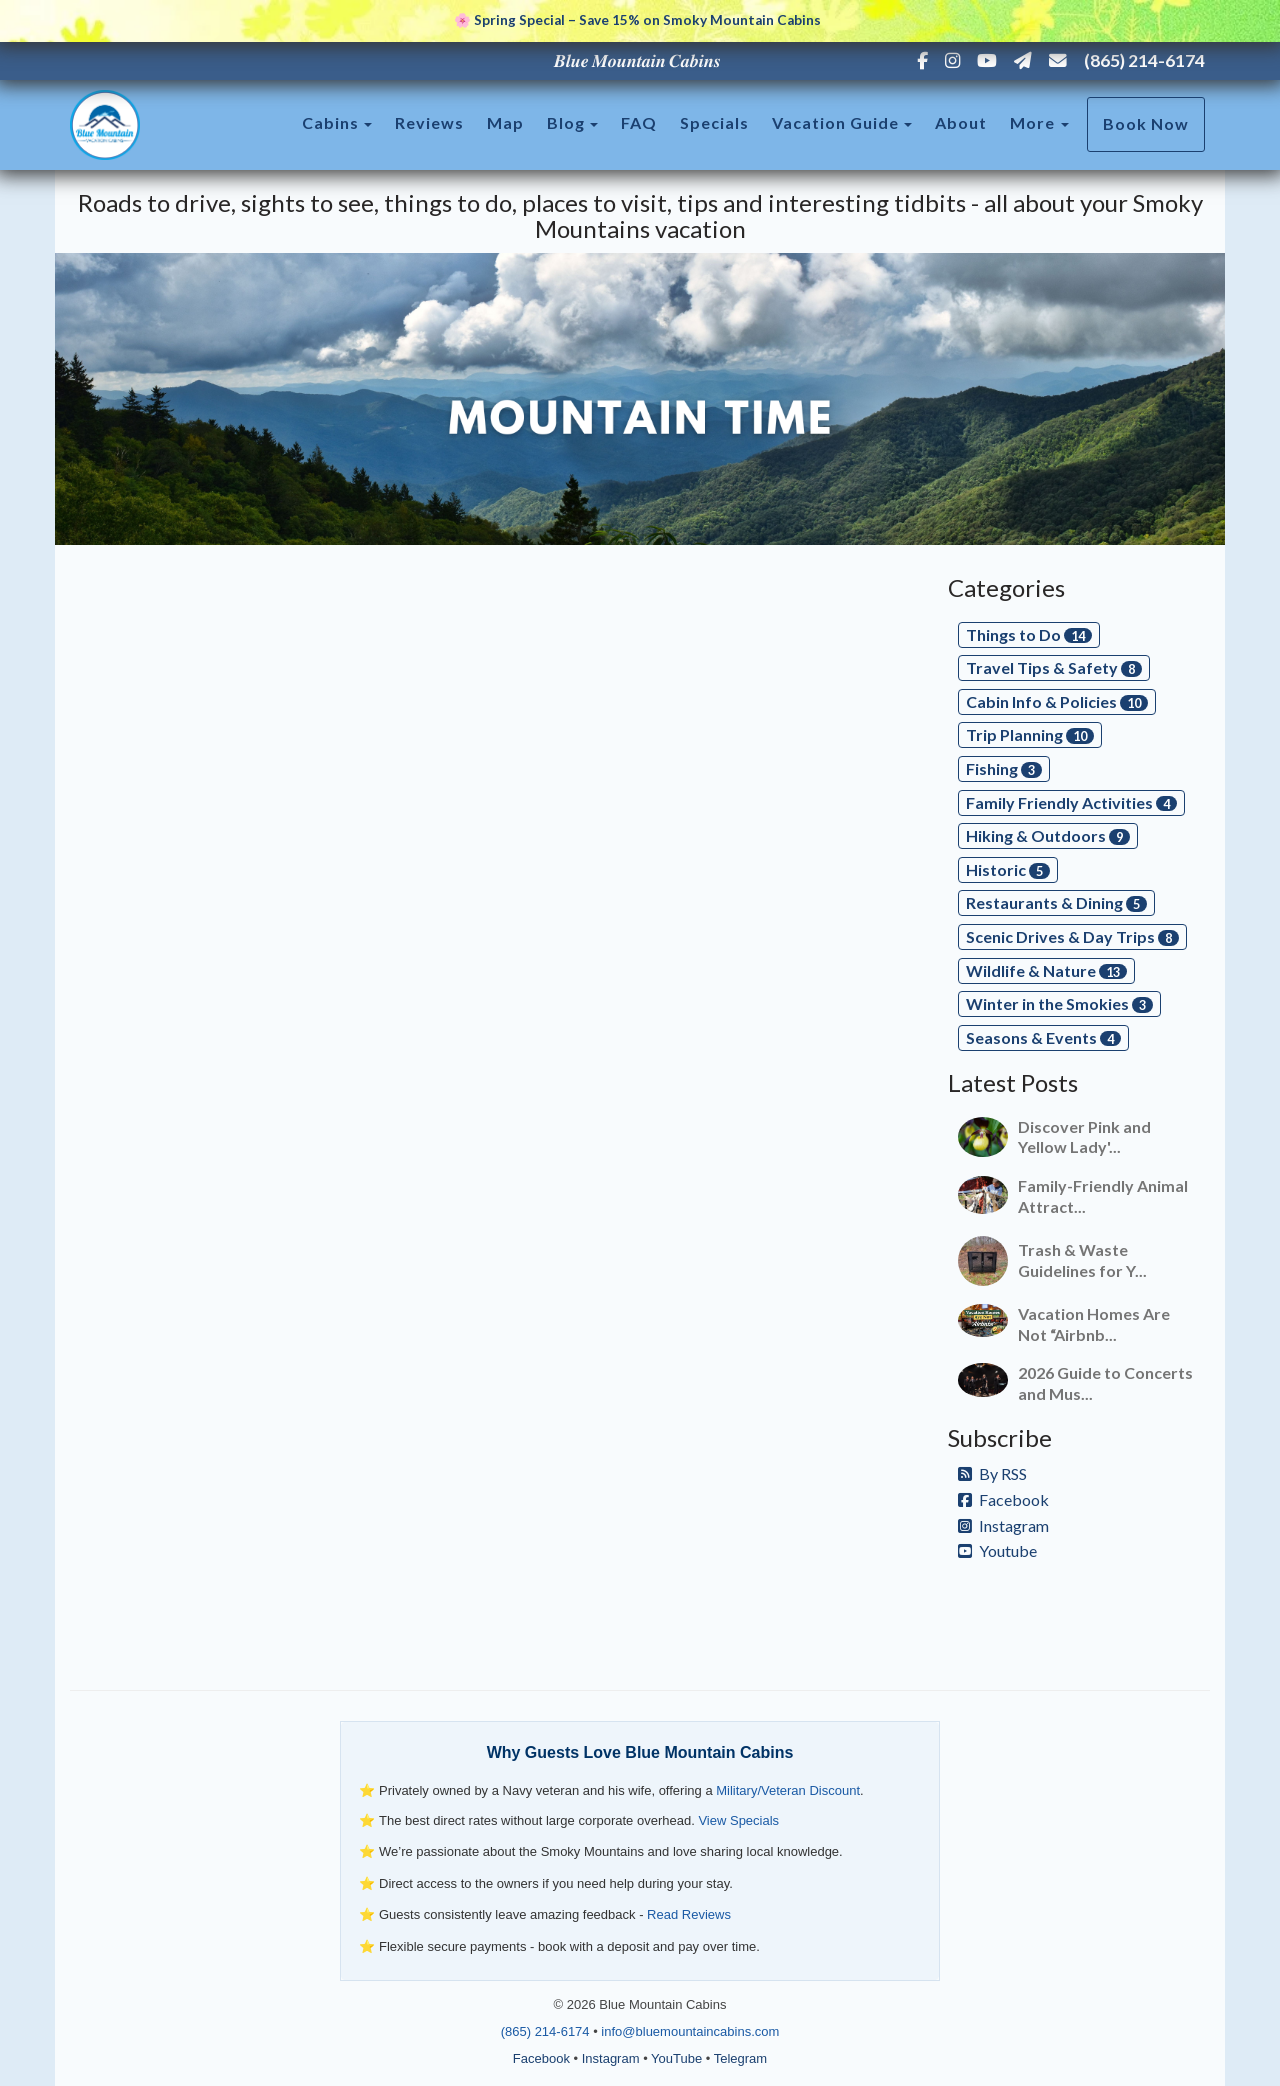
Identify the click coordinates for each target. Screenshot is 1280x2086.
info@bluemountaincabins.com (690, 2031)
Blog (566, 122)
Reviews (429, 122)
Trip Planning (1030, 734)
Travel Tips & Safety (1054, 667)
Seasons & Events (1043, 1037)
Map (505, 122)
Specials (714, 122)
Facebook (1003, 1499)
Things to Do (1029, 634)
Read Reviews (689, 1914)
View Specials (738, 1820)
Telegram (740, 2058)
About (961, 122)
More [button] (1039, 122)
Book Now (1146, 123)
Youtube (997, 1550)
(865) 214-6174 (1144, 60)
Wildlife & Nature (1046, 970)
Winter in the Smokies (1059, 1003)
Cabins (330, 122)
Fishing (1004, 768)
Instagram (1003, 1525)
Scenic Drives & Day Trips (1072, 936)
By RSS (992, 1473)
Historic (1008, 869)
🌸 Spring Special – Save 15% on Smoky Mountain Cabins (637, 20)
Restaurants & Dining (1056, 902)
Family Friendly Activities (1071, 802)
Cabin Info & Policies (1057, 701)
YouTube (676, 2058)
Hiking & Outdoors (1048, 835)
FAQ (639, 122)
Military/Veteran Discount (788, 1790)
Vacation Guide (835, 122)
